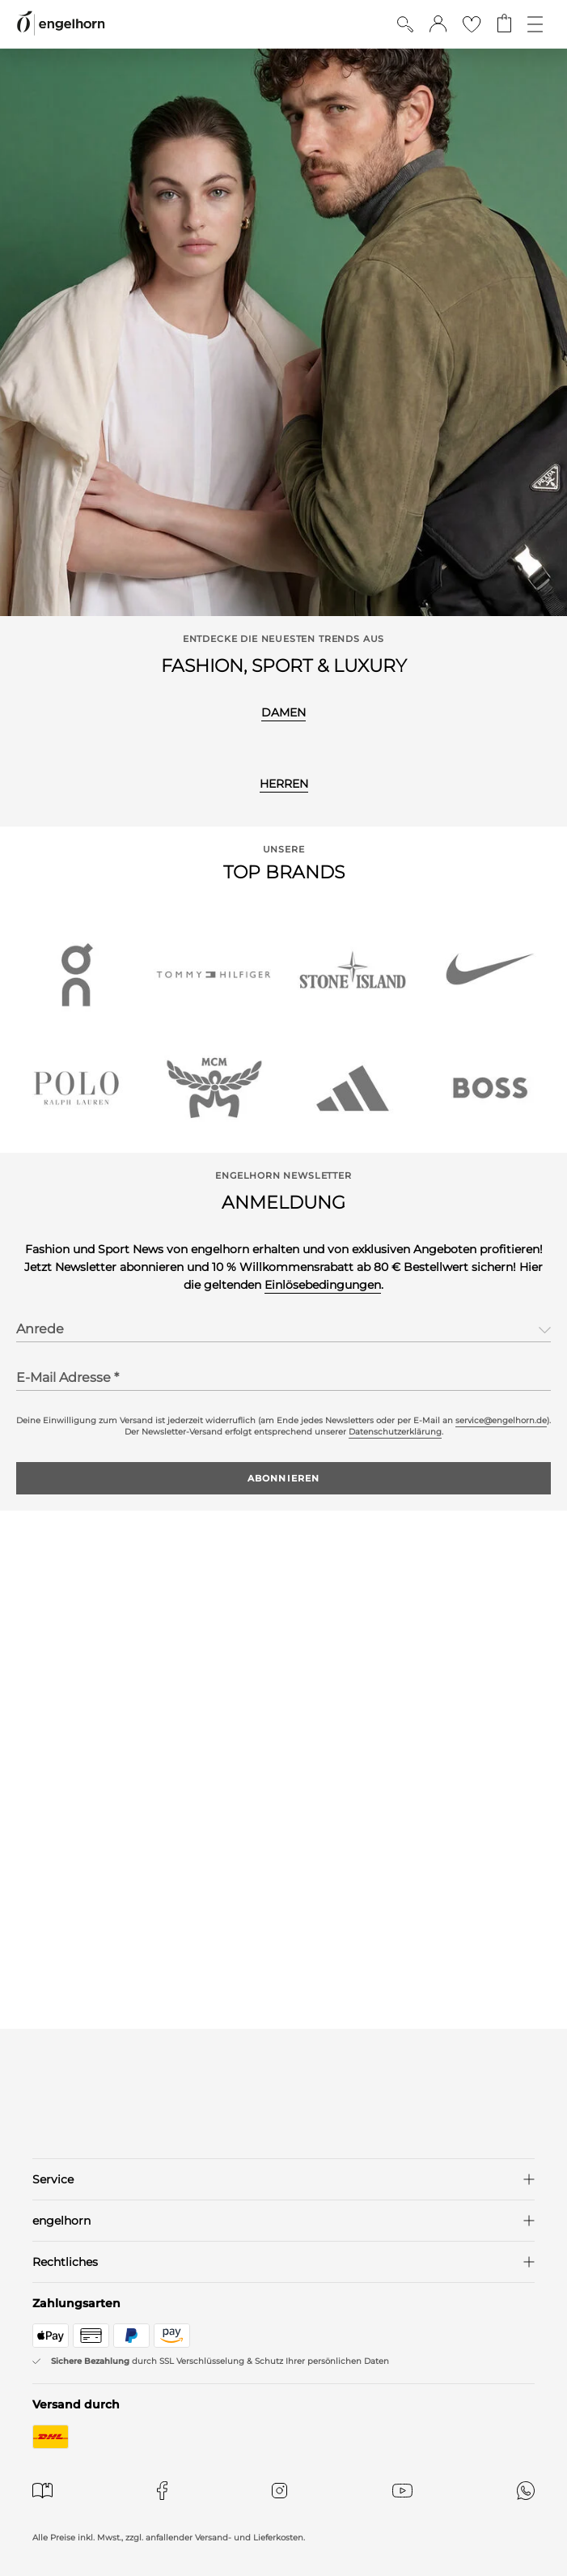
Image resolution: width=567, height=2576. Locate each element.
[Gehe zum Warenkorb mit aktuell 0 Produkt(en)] (504, 24)
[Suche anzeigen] (405, 24)
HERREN (284, 783)
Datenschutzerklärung (395, 1431)
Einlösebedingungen (322, 1284)
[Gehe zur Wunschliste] (472, 24)
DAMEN (283, 712)
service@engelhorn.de (501, 1420)
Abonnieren (283, 1478)
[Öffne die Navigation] (535, 24)
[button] (438, 24)
